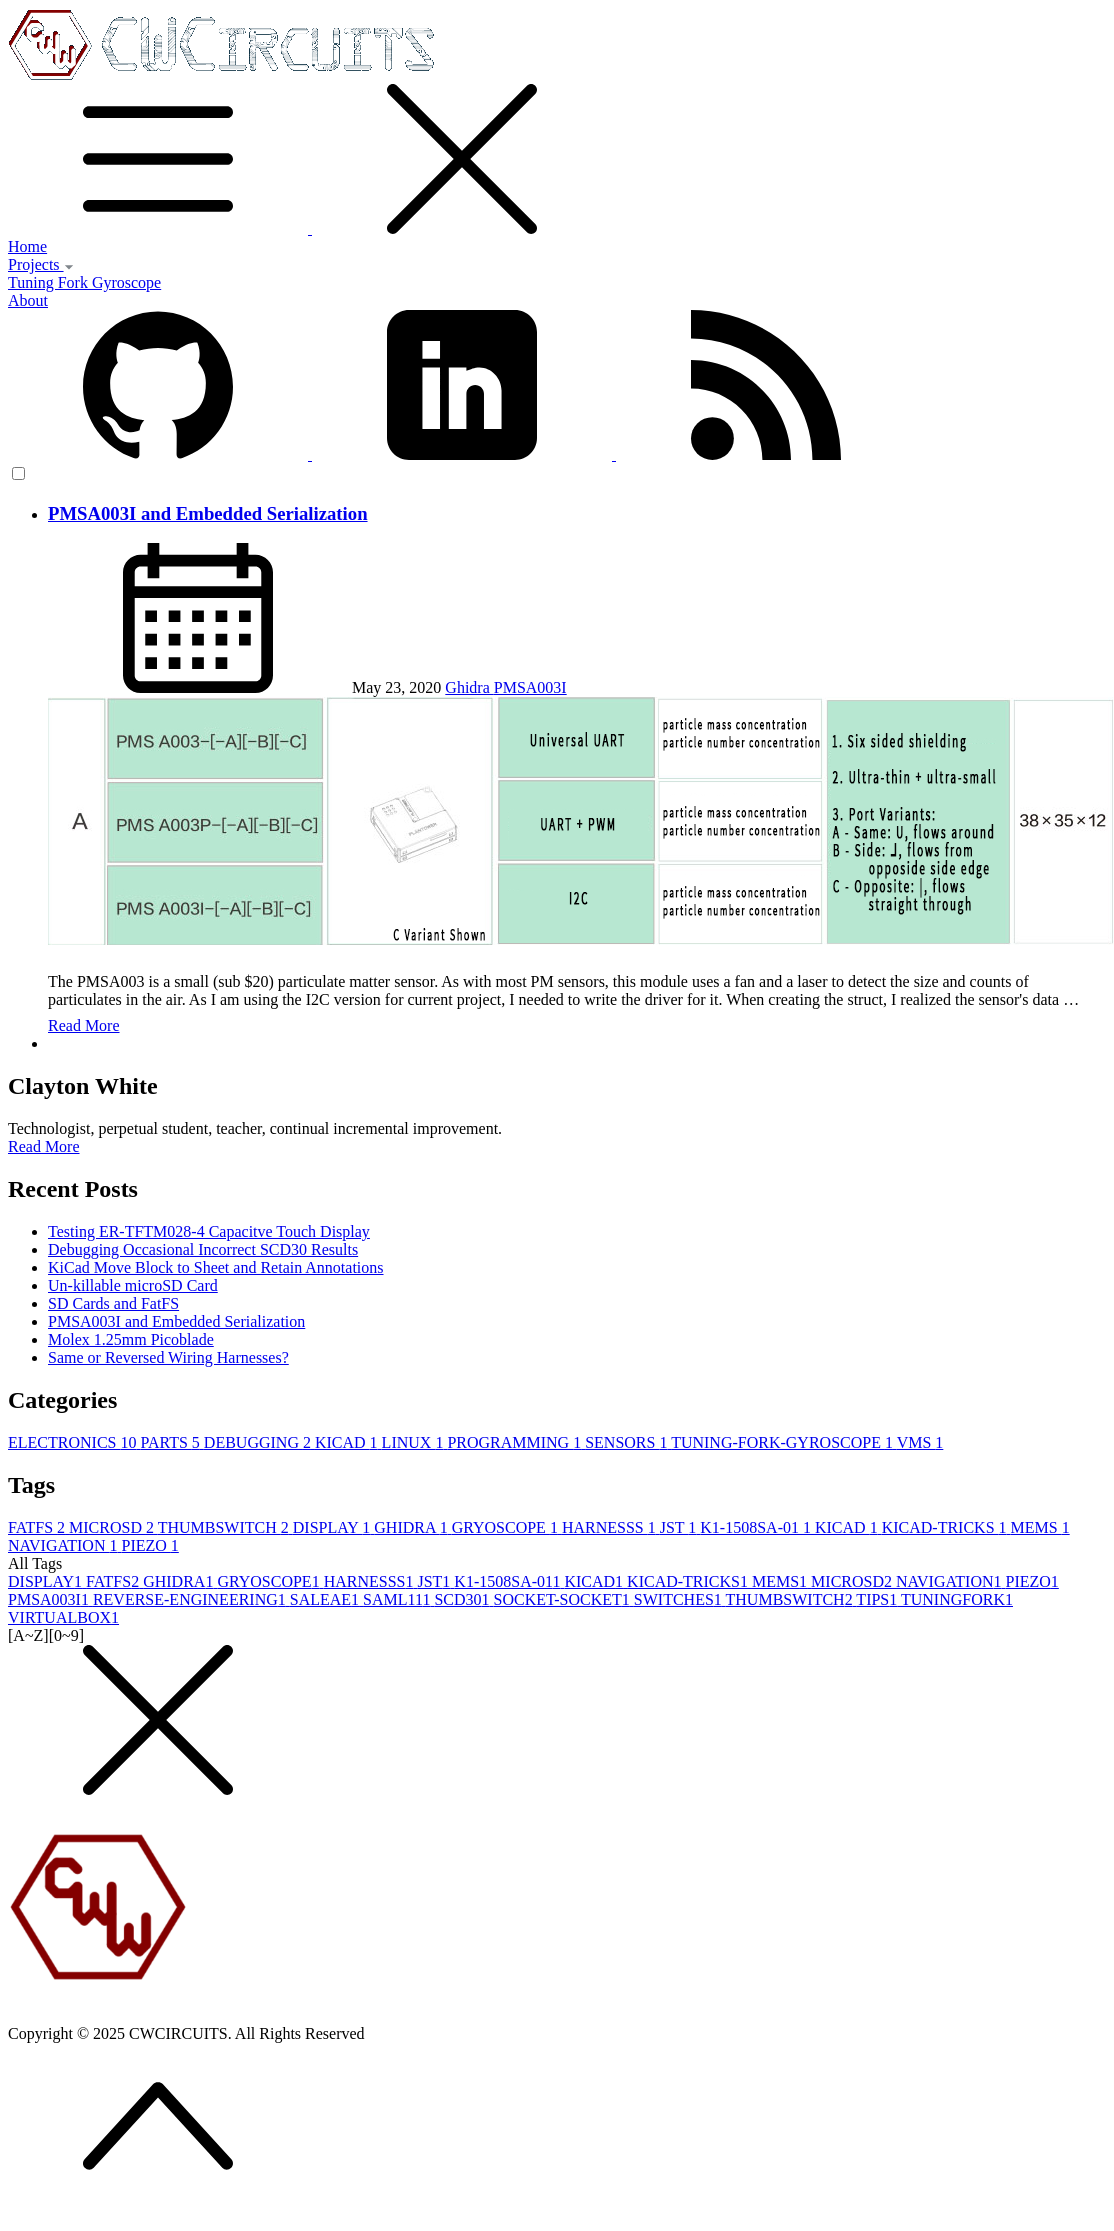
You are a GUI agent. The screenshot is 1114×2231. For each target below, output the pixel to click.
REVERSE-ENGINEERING (191, 1599)
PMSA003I (530, 687)
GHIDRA (412, 1527)
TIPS (878, 1599)
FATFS (38, 1527)
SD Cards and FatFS (113, 1303)
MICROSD (113, 1527)
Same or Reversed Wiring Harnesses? (168, 1357)
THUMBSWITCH (225, 1527)
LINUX (415, 1442)
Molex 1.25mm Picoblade (131, 1339)
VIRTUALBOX (63, 1617)
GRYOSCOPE (507, 1527)
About (28, 300)
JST (680, 1527)
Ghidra (469, 687)
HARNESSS (611, 1527)
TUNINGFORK (957, 1599)
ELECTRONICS (74, 1442)
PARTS (171, 1442)
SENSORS (628, 1442)
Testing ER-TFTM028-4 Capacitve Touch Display (209, 1231)
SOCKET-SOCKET (564, 1599)
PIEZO (149, 1545)
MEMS (1040, 1527)
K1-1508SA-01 (757, 1527)
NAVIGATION (64, 1545)
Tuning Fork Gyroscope (84, 282)
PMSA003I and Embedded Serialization (208, 513)
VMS (920, 1442)
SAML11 (398, 1599)
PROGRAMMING (516, 1442)
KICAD (348, 1442)
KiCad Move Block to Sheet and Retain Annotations (216, 1267)
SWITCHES (680, 1599)
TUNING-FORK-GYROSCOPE (784, 1442)
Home (27, 246)
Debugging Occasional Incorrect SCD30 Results (203, 1249)
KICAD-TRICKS (946, 1527)
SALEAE (326, 1599)
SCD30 (463, 1599)
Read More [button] (44, 1146)
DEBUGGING (259, 1442)
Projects (41, 264)
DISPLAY (334, 1527)
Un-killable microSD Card (133, 1285)
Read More (84, 1025)
